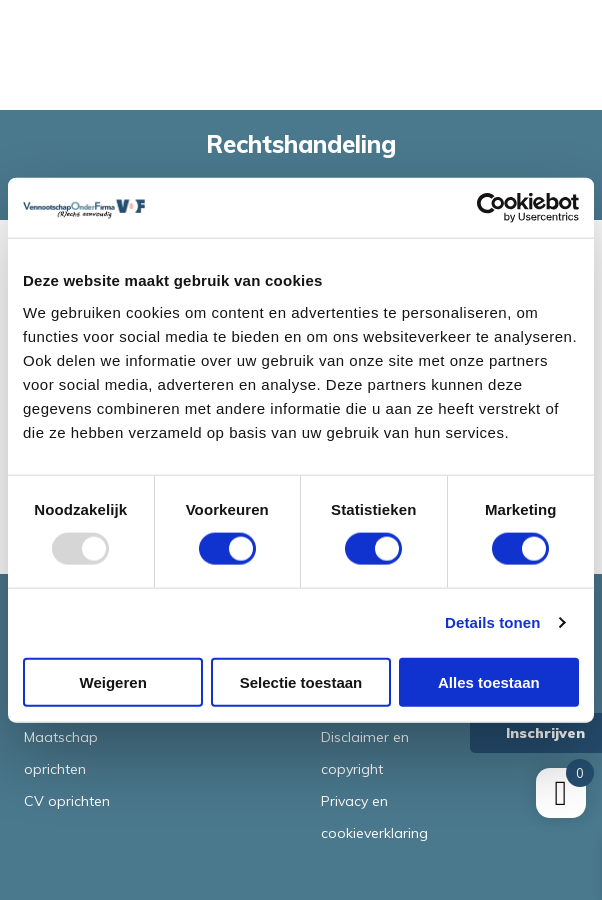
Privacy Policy (513, 786)
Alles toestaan (489, 681)
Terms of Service (526, 786)
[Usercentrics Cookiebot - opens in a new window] (491, 208)
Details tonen (492, 622)
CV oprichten (67, 801)
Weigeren (113, 681)
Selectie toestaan (301, 681)
